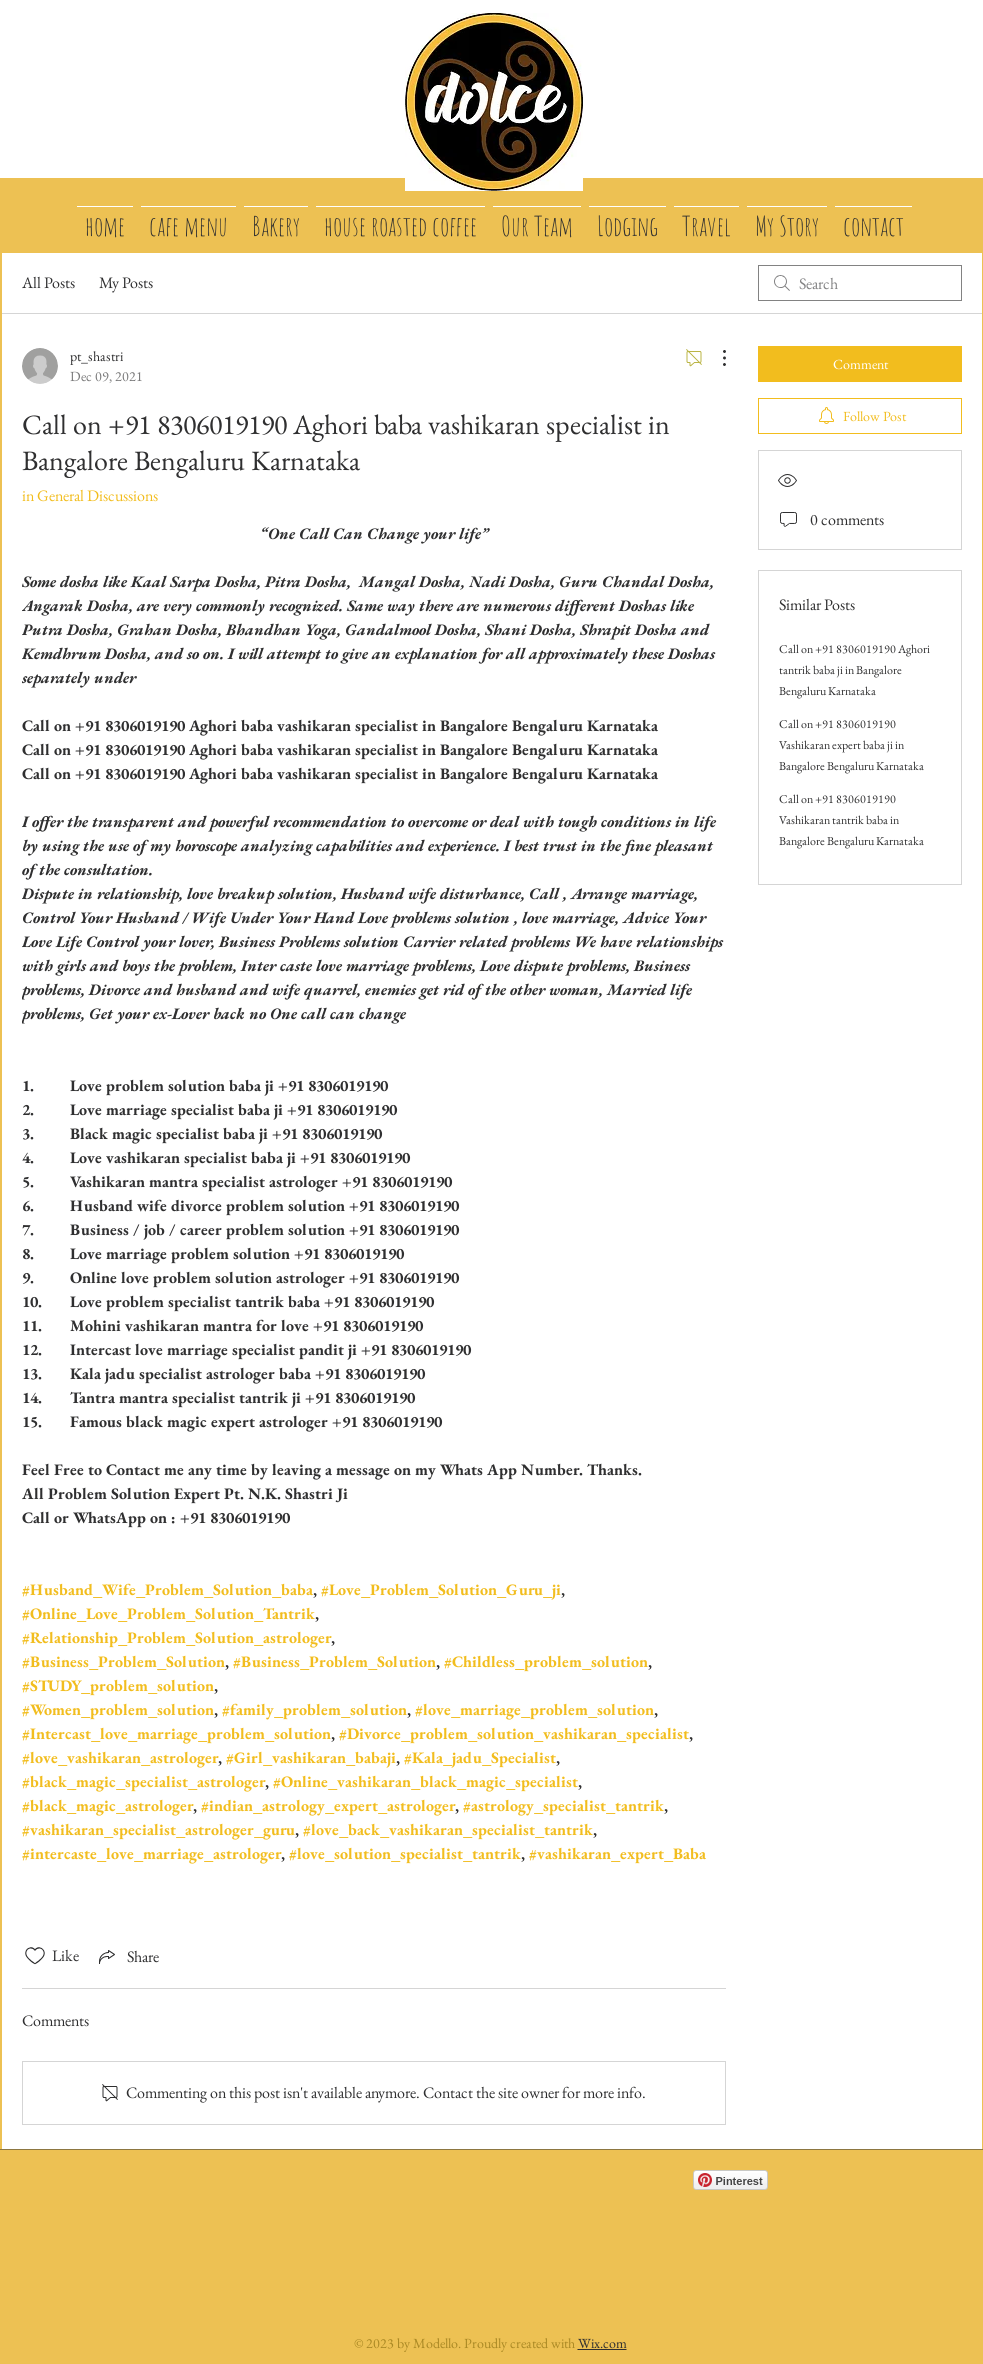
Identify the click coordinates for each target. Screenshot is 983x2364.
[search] (860, 283)
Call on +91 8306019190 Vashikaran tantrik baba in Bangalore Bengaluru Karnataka (851, 820)
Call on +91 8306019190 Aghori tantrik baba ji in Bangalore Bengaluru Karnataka (854, 670)
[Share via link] (127, 1956)
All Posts (48, 282)
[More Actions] (714, 358)
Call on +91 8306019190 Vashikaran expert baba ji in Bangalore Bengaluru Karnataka (851, 745)
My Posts (126, 282)
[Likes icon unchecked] (35, 1956)
